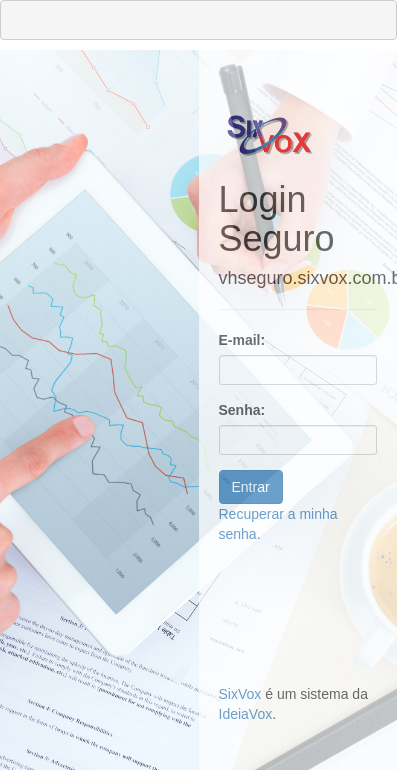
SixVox (240, 694)
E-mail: (242, 340)
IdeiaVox (246, 714)
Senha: (242, 410)
